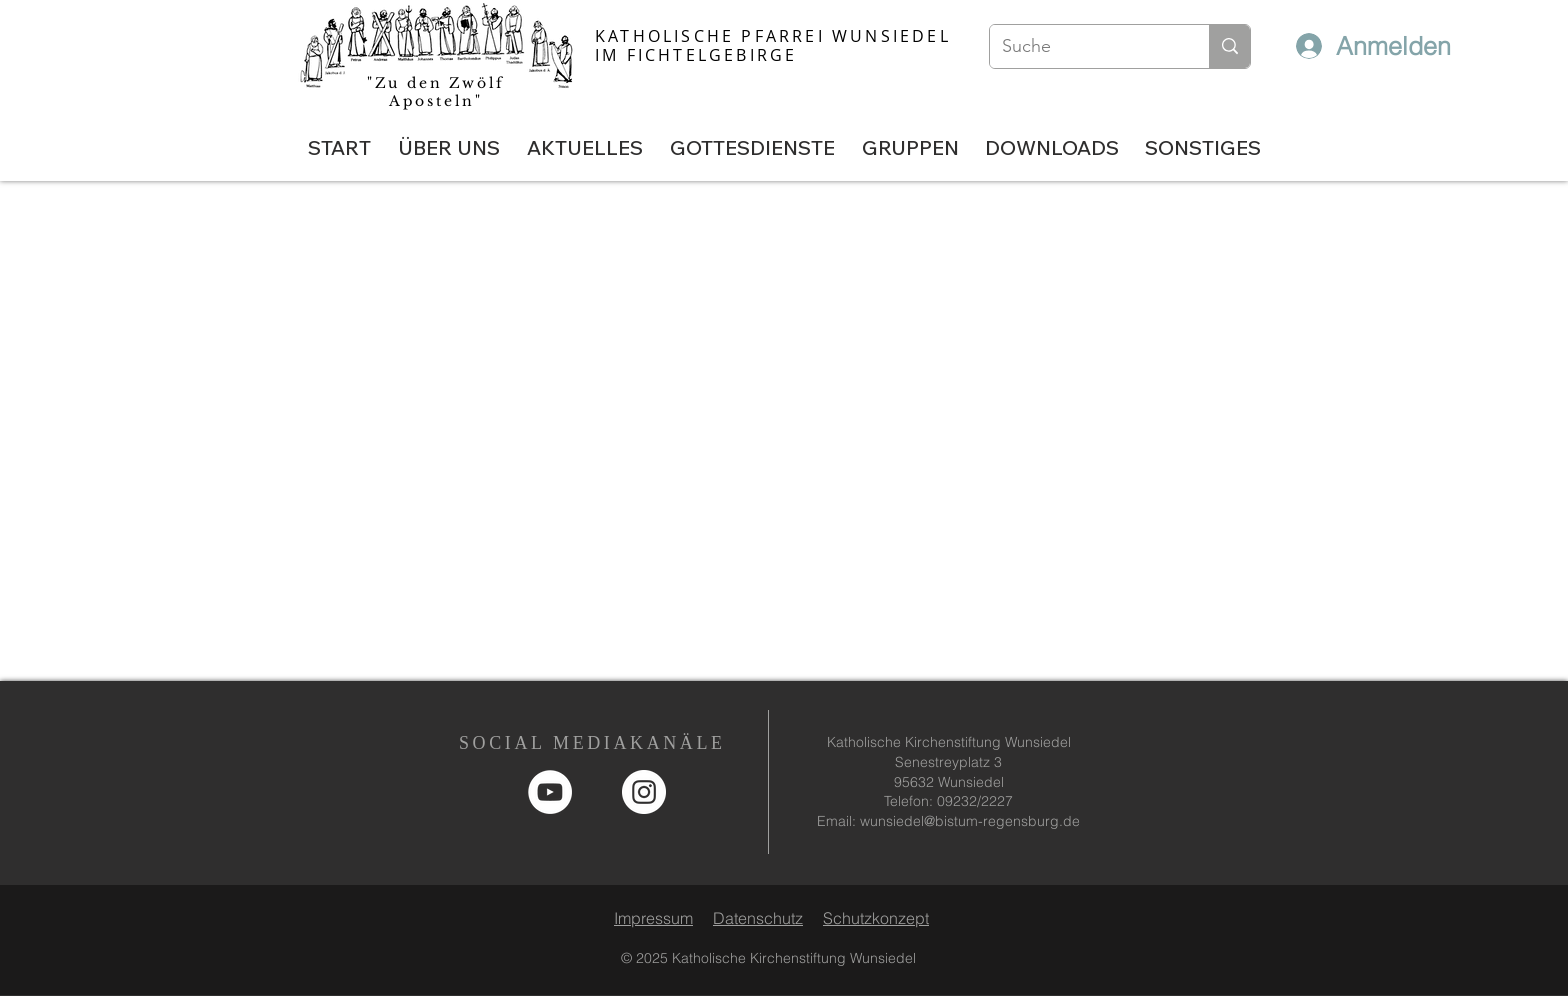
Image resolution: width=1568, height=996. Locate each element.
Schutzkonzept (876, 918)
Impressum (653, 918)
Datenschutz (758, 918)
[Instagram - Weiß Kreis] (644, 792)
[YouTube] (550, 792)
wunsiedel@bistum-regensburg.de (970, 821)
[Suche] (1084, 46)
